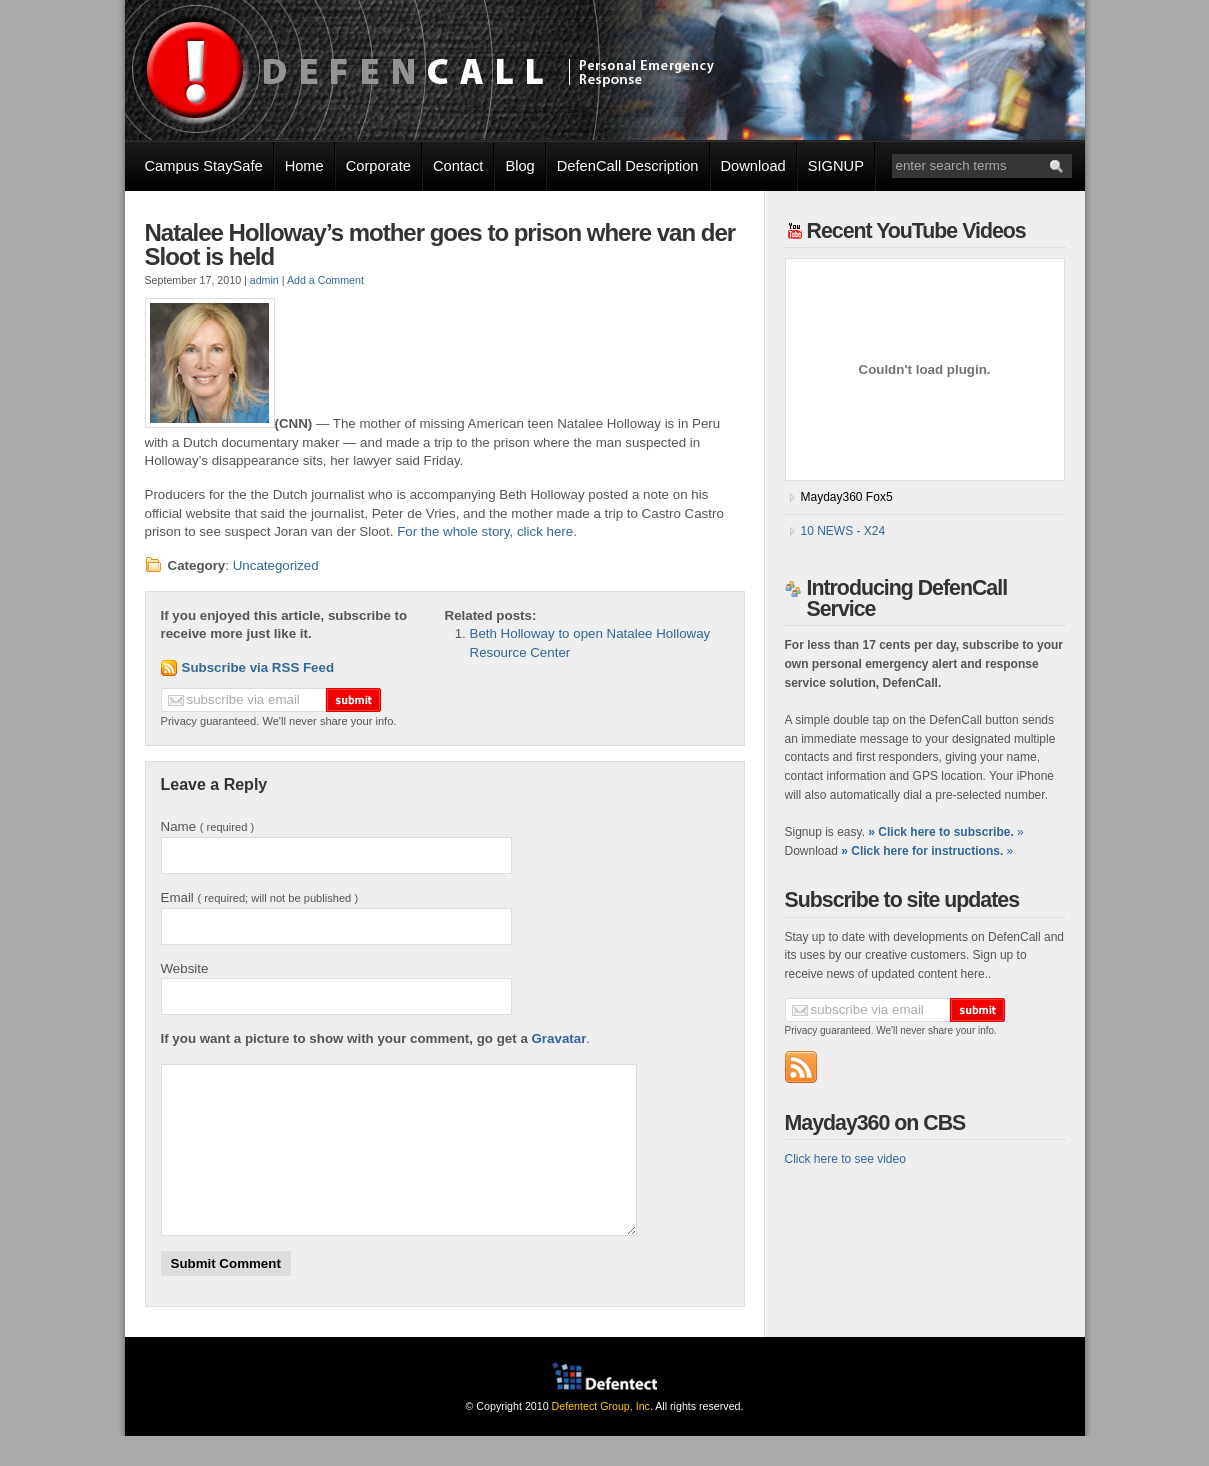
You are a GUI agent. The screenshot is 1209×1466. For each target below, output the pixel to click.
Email (260, 897)
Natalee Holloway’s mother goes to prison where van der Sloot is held (440, 244)
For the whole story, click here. (487, 531)
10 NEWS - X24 (843, 531)
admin (264, 280)
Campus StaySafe (204, 166)
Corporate (378, 166)
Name (208, 826)
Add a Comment (325, 280)
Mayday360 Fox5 (847, 497)
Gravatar (559, 1038)
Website (185, 968)
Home (304, 166)
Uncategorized (276, 565)
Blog (519, 166)
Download (753, 166)
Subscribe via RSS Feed (258, 667)
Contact (458, 166)
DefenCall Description (628, 166)
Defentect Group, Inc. (602, 1436)
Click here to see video (845, 1159)
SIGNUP (836, 166)
